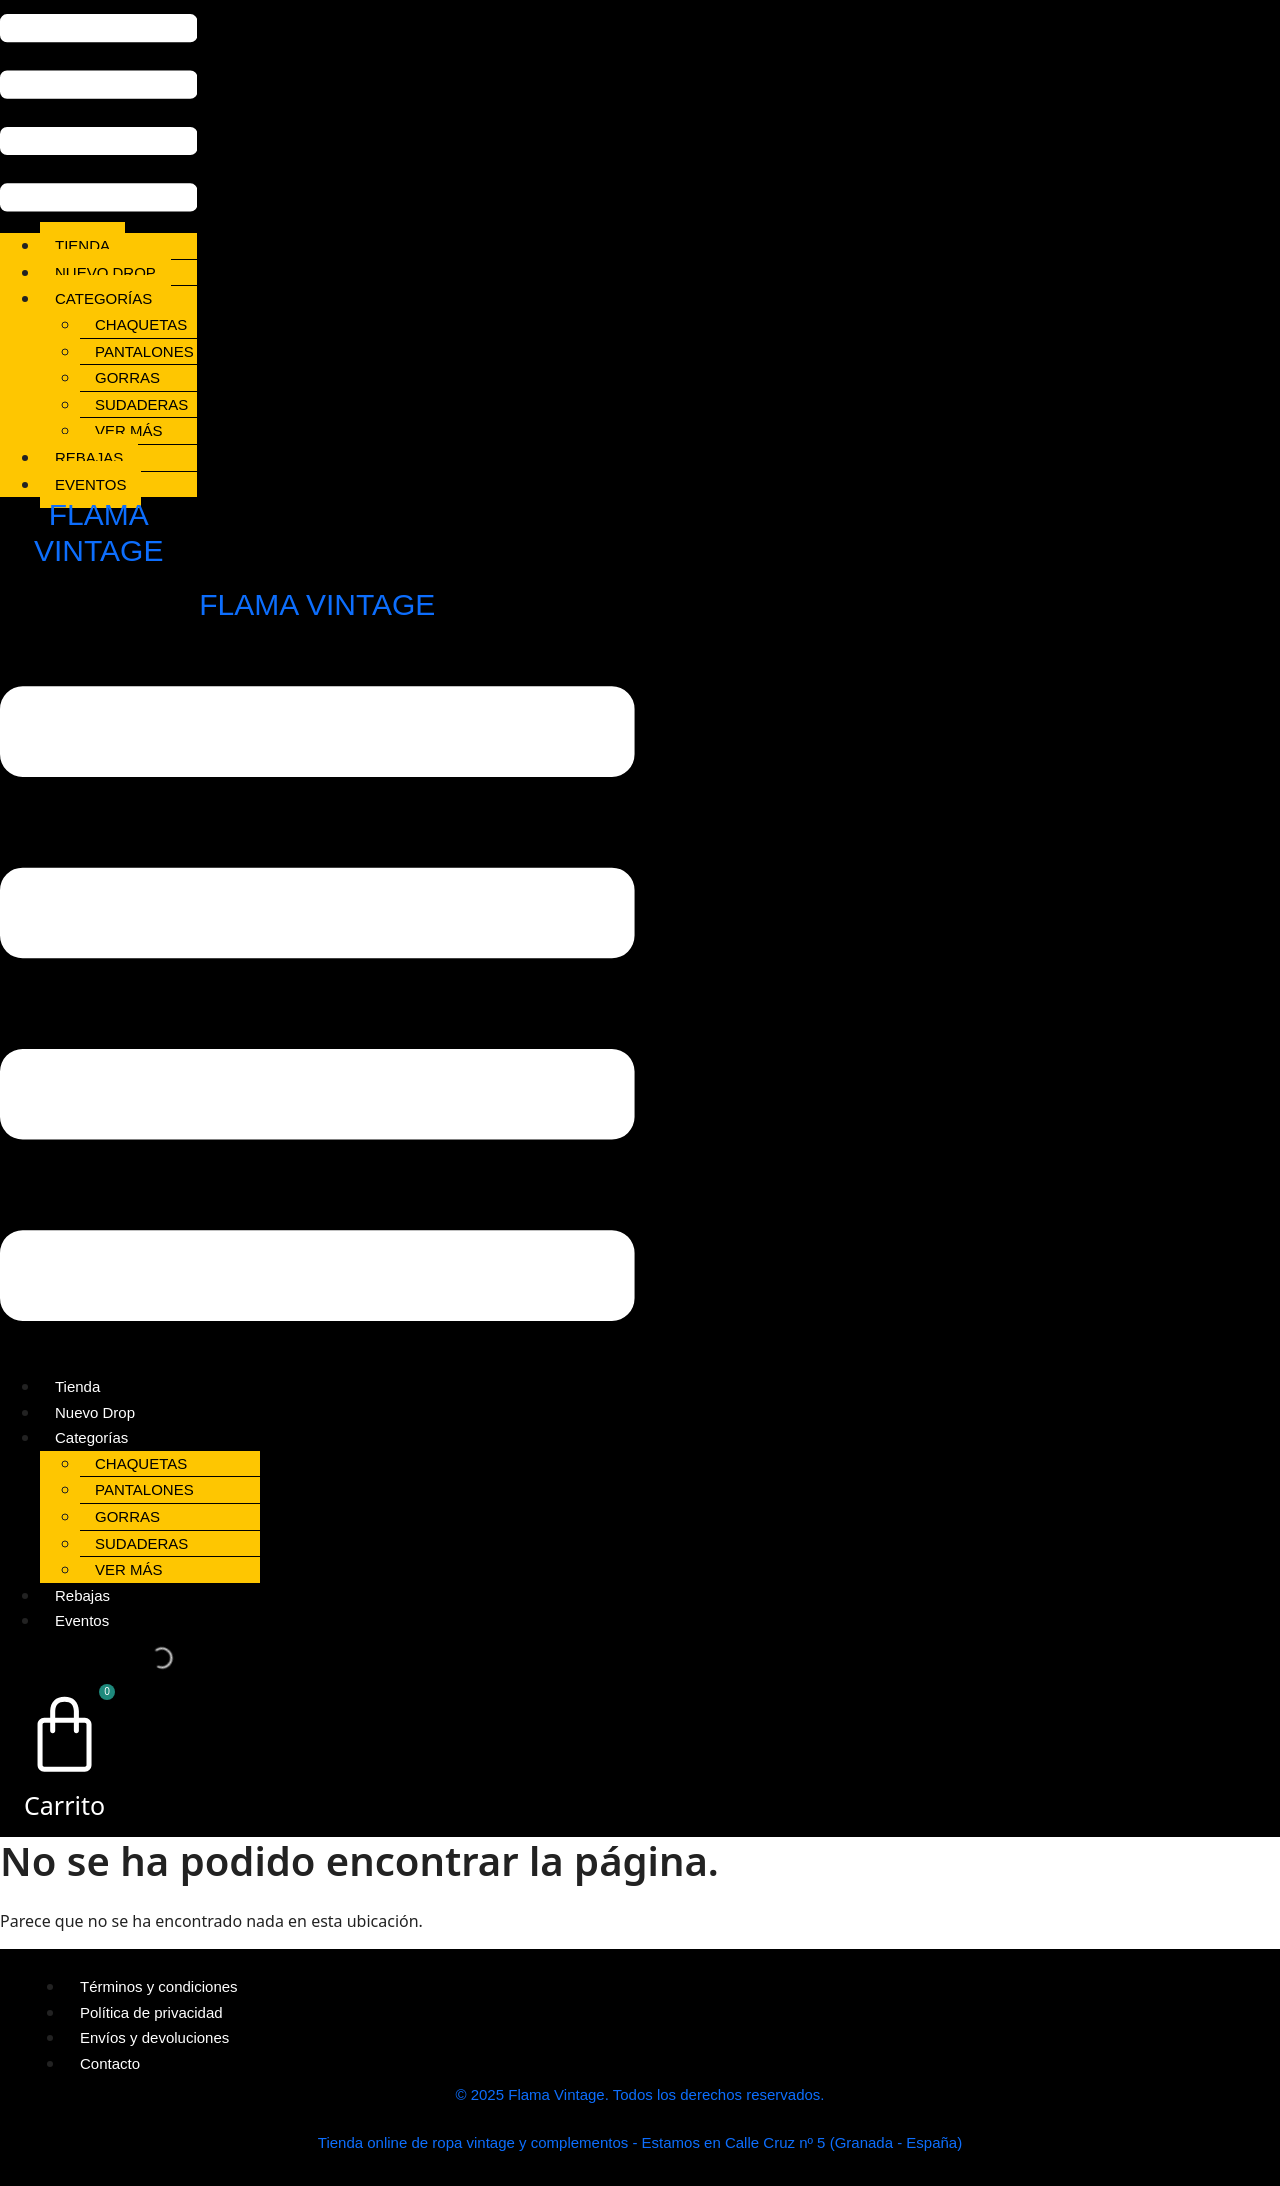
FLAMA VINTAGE (317, 604)
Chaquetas (141, 324)
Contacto (110, 2063)
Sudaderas (141, 404)
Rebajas (89, 457)
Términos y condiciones (159, 1986)
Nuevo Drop (105, 272)
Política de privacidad (151, 2012)
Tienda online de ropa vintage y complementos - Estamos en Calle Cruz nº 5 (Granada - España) (640, 2142)
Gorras (127, 377)
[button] (98, 116)
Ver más (129, 430)
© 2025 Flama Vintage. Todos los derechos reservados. (639, 2094)
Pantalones (144, 351)
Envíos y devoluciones (154, 2037)
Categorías (103, 298)
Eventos (90, 484)
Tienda (82, 245)
